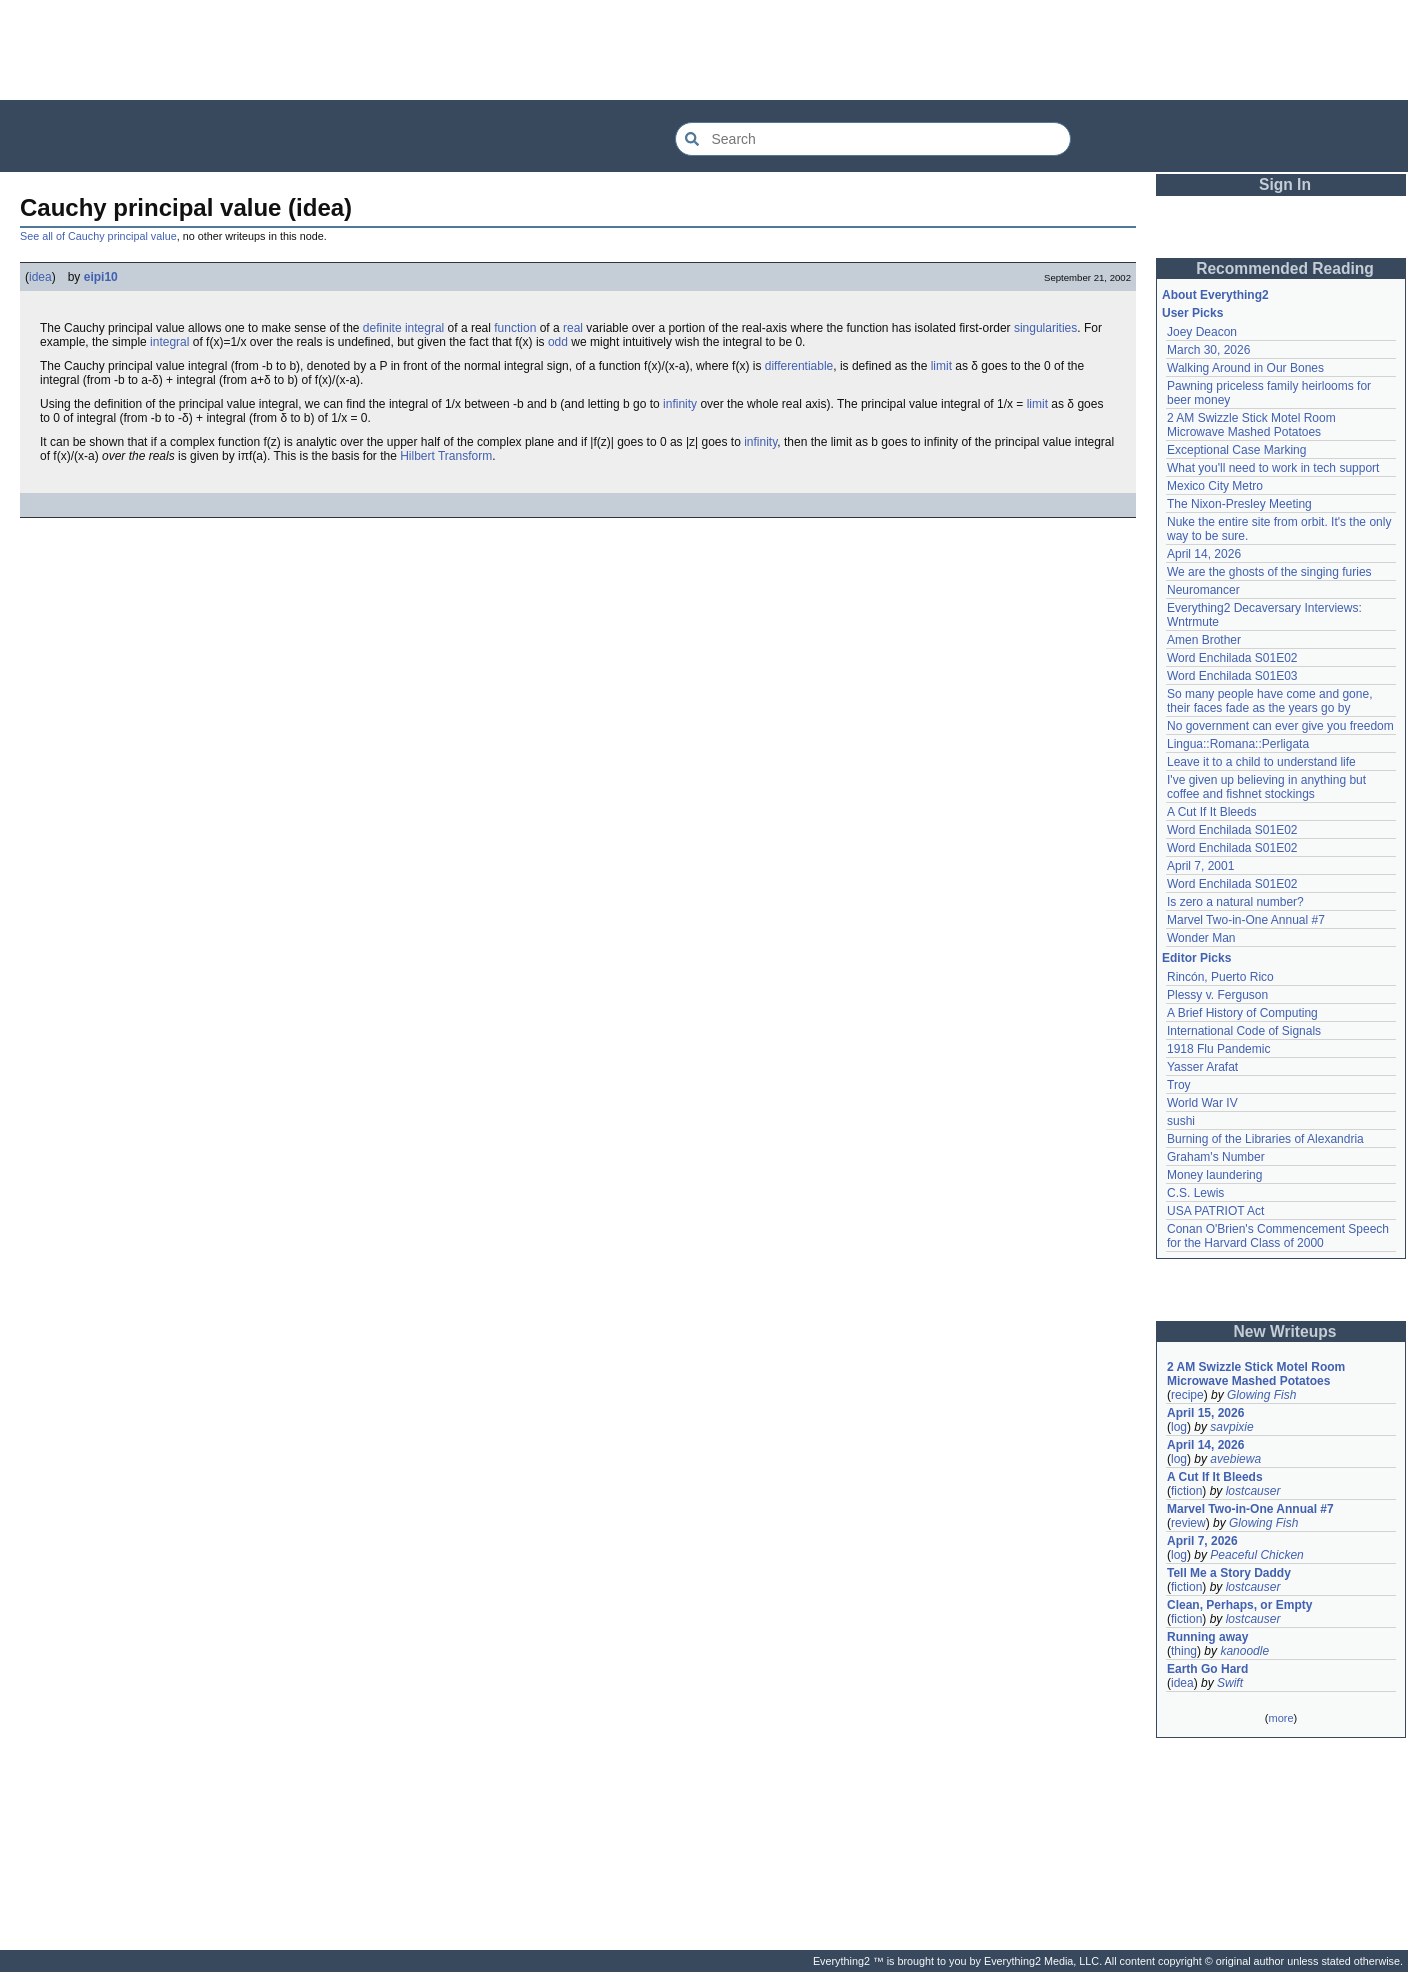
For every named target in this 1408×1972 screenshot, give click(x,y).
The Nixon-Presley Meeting (1239, 504)
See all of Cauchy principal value (98, 236)
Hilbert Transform (446, 456)
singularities (1045, 328)
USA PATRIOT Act (1215, 1211)
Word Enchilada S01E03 (1232, 676)
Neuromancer (1203, 590)
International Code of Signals (1244, 1031)
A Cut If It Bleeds (1211, 812)
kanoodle (1244, 1651)
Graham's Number (1216, 1157)
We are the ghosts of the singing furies (1269, 572)
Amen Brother (1204, 640)
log (1179, 1427)
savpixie (1231, 1427)
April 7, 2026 (1202, 1541)
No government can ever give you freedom (1280, 726)
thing (1184, 1651)
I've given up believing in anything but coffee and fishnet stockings (1266, 787)
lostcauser (1253, 1491)
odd (558, 342)
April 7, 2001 (1200, 866)
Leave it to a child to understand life (1261, 762)
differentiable (799, 366)
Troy (1179, 1085)
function (515, 328)
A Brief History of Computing (1242, 1013)
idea (40, 277)
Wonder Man (1201, 938)
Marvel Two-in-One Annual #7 (1246, 920)
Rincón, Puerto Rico (1220, 977)
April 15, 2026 (1205, 1413)
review (1188, 1523)
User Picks (1192, 313)
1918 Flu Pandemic (1218, 1049)
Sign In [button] (1285, 184)
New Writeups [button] (1285, 1331)
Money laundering (1214, 1175)
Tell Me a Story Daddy (1229, 1573)
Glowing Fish (1261, 1395)
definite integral (403, 328)
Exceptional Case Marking (1236, 450)
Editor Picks (1196, 958)
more (1280, 1718)
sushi (1181, 1121)
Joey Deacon (1202, 332)
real (573, 328)
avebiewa (1235, 1459)
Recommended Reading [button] (1285, 268)
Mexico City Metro (1215, 486)
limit (941, 366)
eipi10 (101, 277)
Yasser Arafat (1202, 1067)
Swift (1230, 1683)
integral (169, 342)
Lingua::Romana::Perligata (1238, 744)
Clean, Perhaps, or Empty (1239, 1605)
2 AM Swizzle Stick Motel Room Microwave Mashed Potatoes (1251, 425)
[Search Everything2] (873, 139)
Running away (1207, 1637)
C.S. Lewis (1195, 1193)
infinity (680, 404)
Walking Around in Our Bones (1245, 368)
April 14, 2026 (1204, 554)
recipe (1187, 1395)
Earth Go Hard (1207, 1669)
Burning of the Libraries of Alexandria (1265, 1139)
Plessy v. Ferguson (1217, 995)
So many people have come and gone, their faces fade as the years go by (1269, 701)
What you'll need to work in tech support (1273, 468)
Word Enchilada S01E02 (1232, 658)
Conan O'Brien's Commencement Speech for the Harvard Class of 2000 (1278, 1236)
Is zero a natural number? (1235, 902)
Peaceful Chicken (1256, 1555)
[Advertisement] (704, 50)
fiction (1186, 1491)
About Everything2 (1215, 295)
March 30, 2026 (1208, 350)
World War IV (1202, 1103)
